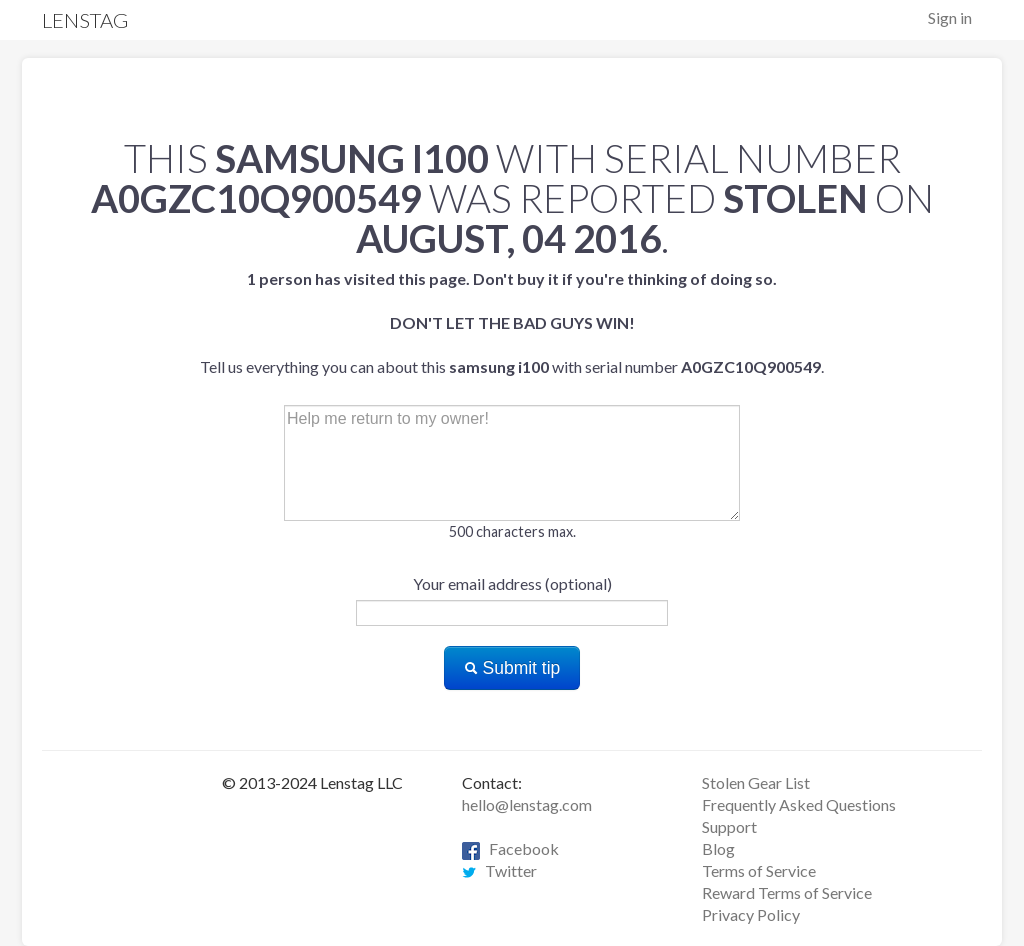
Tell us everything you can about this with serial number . (512, 322)
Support (729, 826)
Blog (718, 848)
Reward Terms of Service (787, 892)
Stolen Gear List (756, 782)
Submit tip (512, 668)
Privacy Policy (751, 914)
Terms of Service (759, 870)
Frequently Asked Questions (799, 804)
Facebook (510, 848)
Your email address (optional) (512, 583)
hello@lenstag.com (527, 804)
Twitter (499, 870)
